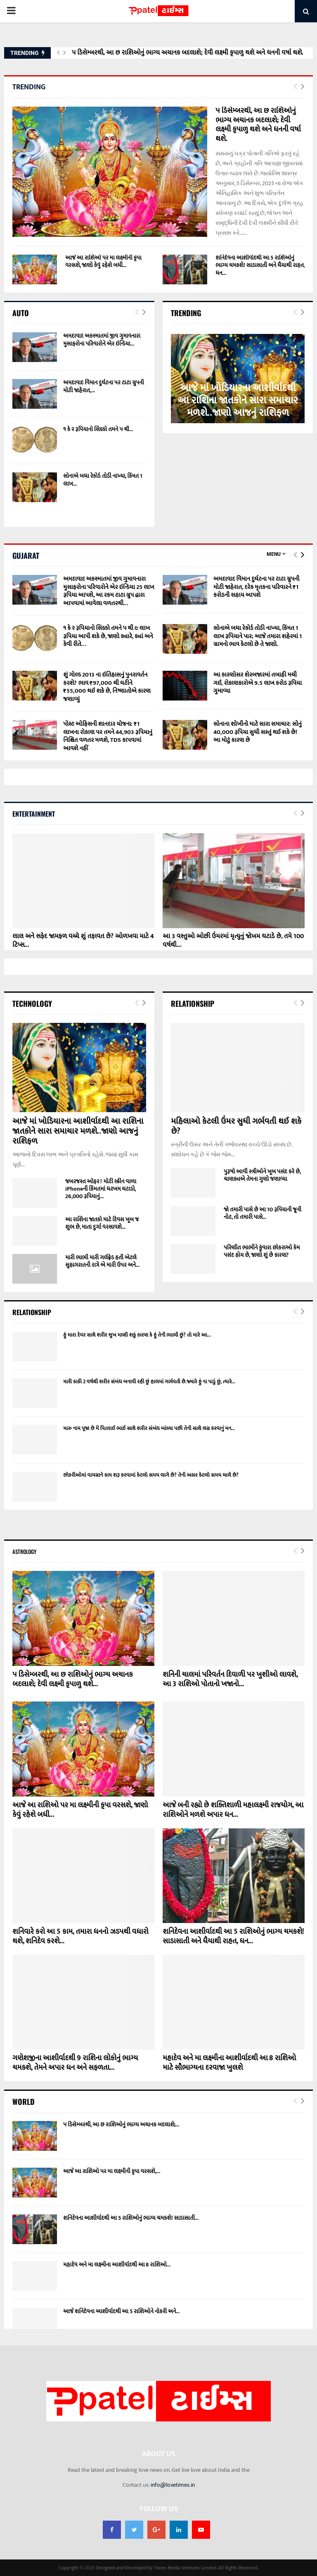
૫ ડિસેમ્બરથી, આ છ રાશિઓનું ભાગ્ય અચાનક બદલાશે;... (121, 2124)
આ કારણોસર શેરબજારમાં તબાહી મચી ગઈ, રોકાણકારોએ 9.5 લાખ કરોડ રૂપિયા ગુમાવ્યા (257, 683)
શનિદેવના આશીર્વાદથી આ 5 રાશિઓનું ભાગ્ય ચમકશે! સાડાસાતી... (131, 2218)
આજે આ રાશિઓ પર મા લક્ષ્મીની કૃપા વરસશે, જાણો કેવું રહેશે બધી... (103, 261)
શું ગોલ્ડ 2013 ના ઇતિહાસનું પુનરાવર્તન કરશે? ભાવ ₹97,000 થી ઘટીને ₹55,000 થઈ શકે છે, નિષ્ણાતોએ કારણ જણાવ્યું (107, 687)
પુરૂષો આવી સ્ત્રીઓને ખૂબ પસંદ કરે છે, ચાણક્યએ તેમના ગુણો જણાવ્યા (262, 1175)
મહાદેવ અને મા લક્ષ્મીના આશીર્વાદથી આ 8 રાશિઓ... (116, 2264)
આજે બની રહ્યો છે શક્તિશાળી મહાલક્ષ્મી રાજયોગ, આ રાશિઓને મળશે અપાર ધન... (233, 1810)
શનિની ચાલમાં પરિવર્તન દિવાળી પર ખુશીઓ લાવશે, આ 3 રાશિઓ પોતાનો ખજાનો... (230, 1679)
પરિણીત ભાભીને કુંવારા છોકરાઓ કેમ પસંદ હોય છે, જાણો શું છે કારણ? (262, 1251)
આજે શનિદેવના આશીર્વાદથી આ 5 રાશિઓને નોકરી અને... (121, 2311)
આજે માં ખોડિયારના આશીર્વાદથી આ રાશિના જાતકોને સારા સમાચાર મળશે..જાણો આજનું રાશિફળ (238, 400)
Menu (274, 554)
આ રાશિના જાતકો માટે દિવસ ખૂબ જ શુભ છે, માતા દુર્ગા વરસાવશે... (102, 1223)
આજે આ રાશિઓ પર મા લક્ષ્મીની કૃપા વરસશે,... (111, 2171)
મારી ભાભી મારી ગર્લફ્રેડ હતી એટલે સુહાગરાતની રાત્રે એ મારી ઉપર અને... (102, 1261)
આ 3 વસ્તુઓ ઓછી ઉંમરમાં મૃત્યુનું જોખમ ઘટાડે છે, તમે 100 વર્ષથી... (233, 941)
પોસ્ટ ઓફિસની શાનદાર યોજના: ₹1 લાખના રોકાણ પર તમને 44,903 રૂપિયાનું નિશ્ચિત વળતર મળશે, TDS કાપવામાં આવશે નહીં (107, 736)
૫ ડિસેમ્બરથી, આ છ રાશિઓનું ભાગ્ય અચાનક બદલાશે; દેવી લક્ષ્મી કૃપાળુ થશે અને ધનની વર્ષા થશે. (187, 52)
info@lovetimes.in (173, 2485)
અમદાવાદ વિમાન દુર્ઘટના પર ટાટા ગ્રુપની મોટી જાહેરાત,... (103, 386)
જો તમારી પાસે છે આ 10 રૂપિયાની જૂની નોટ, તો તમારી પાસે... (262, 1213)
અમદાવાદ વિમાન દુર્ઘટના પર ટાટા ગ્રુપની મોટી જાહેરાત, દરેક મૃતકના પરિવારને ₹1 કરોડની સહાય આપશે (256, 587)
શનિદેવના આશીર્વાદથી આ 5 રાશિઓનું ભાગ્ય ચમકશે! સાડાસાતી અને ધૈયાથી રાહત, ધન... (260, 265)
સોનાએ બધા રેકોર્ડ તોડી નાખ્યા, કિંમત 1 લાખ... (102, 479)
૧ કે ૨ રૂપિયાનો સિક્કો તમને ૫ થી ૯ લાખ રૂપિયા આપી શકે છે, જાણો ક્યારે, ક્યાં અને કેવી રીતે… (108, 636)
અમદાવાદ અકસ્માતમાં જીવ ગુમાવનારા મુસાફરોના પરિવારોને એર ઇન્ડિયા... (101, 339)
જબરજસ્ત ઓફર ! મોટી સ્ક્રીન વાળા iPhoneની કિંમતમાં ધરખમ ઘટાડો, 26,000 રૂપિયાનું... (100, 1189)
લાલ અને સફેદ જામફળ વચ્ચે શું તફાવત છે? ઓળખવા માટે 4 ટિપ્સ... (83, 941)
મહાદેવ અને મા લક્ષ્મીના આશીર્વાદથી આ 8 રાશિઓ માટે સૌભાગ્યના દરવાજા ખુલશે (229, 2063)
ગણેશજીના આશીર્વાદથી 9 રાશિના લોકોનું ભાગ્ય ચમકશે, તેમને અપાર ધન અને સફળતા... (75, 2063)
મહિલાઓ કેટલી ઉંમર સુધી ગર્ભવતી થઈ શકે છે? (236, 1126)
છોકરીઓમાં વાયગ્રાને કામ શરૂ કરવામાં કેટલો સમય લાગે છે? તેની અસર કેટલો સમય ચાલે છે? (151, 1475)
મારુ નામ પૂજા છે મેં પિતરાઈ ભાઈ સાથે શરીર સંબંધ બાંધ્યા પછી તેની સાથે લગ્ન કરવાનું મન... (149, 1428)
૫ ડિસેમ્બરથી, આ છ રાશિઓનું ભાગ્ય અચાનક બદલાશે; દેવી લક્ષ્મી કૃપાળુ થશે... (72, 1679)
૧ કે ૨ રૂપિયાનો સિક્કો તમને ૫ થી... (98, 429)
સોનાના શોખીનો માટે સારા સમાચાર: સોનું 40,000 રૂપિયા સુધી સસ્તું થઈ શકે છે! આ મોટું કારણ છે (257, 732)
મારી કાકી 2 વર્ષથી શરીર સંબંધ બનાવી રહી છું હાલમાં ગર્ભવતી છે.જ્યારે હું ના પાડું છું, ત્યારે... (149, 1381)
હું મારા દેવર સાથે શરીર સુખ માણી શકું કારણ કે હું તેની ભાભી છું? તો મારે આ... (137, 1334)
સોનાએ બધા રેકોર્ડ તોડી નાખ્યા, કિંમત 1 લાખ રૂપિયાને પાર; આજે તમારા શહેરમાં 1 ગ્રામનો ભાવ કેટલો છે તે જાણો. (257, 636)
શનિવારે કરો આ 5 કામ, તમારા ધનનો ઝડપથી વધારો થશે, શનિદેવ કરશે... (80, 1936)
